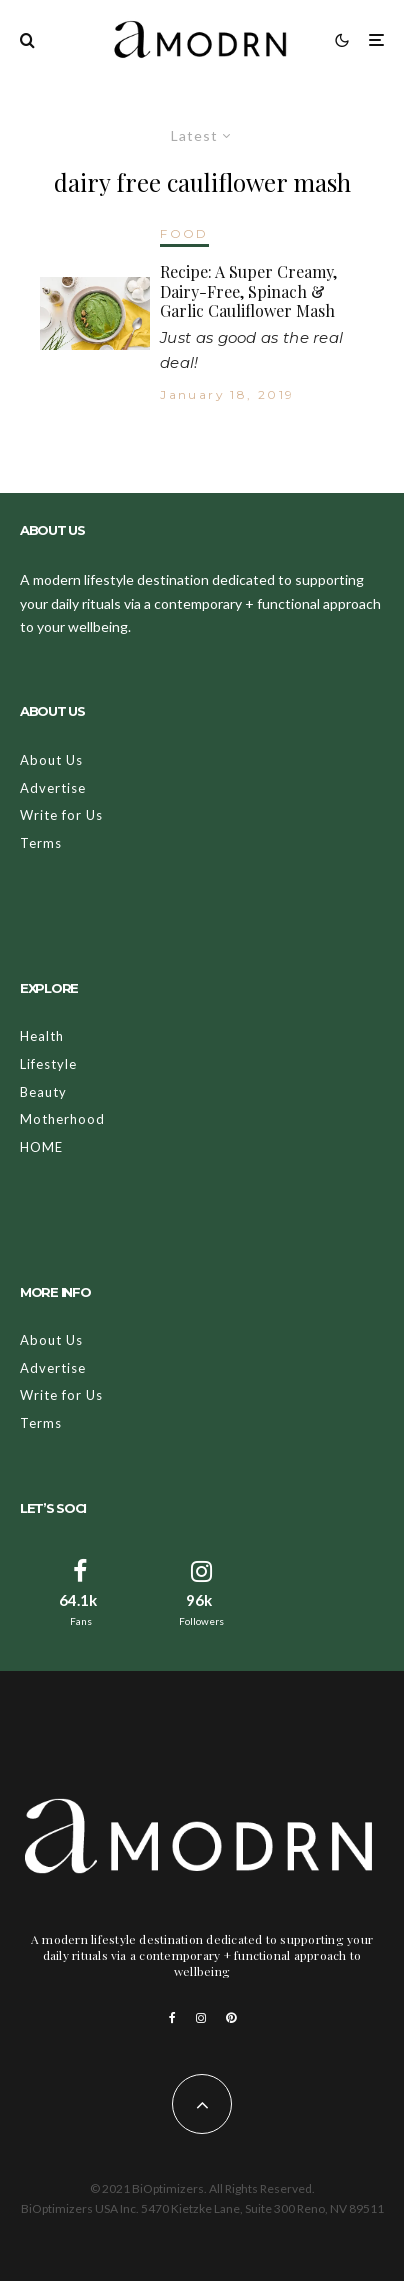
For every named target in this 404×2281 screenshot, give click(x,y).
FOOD (184, 233)
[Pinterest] (231, 2018)
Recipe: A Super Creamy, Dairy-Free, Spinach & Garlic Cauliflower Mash (248, 291)
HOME (41, 1147)
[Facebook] (172, 2018)
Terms (41, 843)
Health (42, 1036)
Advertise (53, 788)
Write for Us (61, 815)
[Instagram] (201, 2018)
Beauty (43, 1092)
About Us (51, 760)
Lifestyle (48, 1064)
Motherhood (62, 1119)
